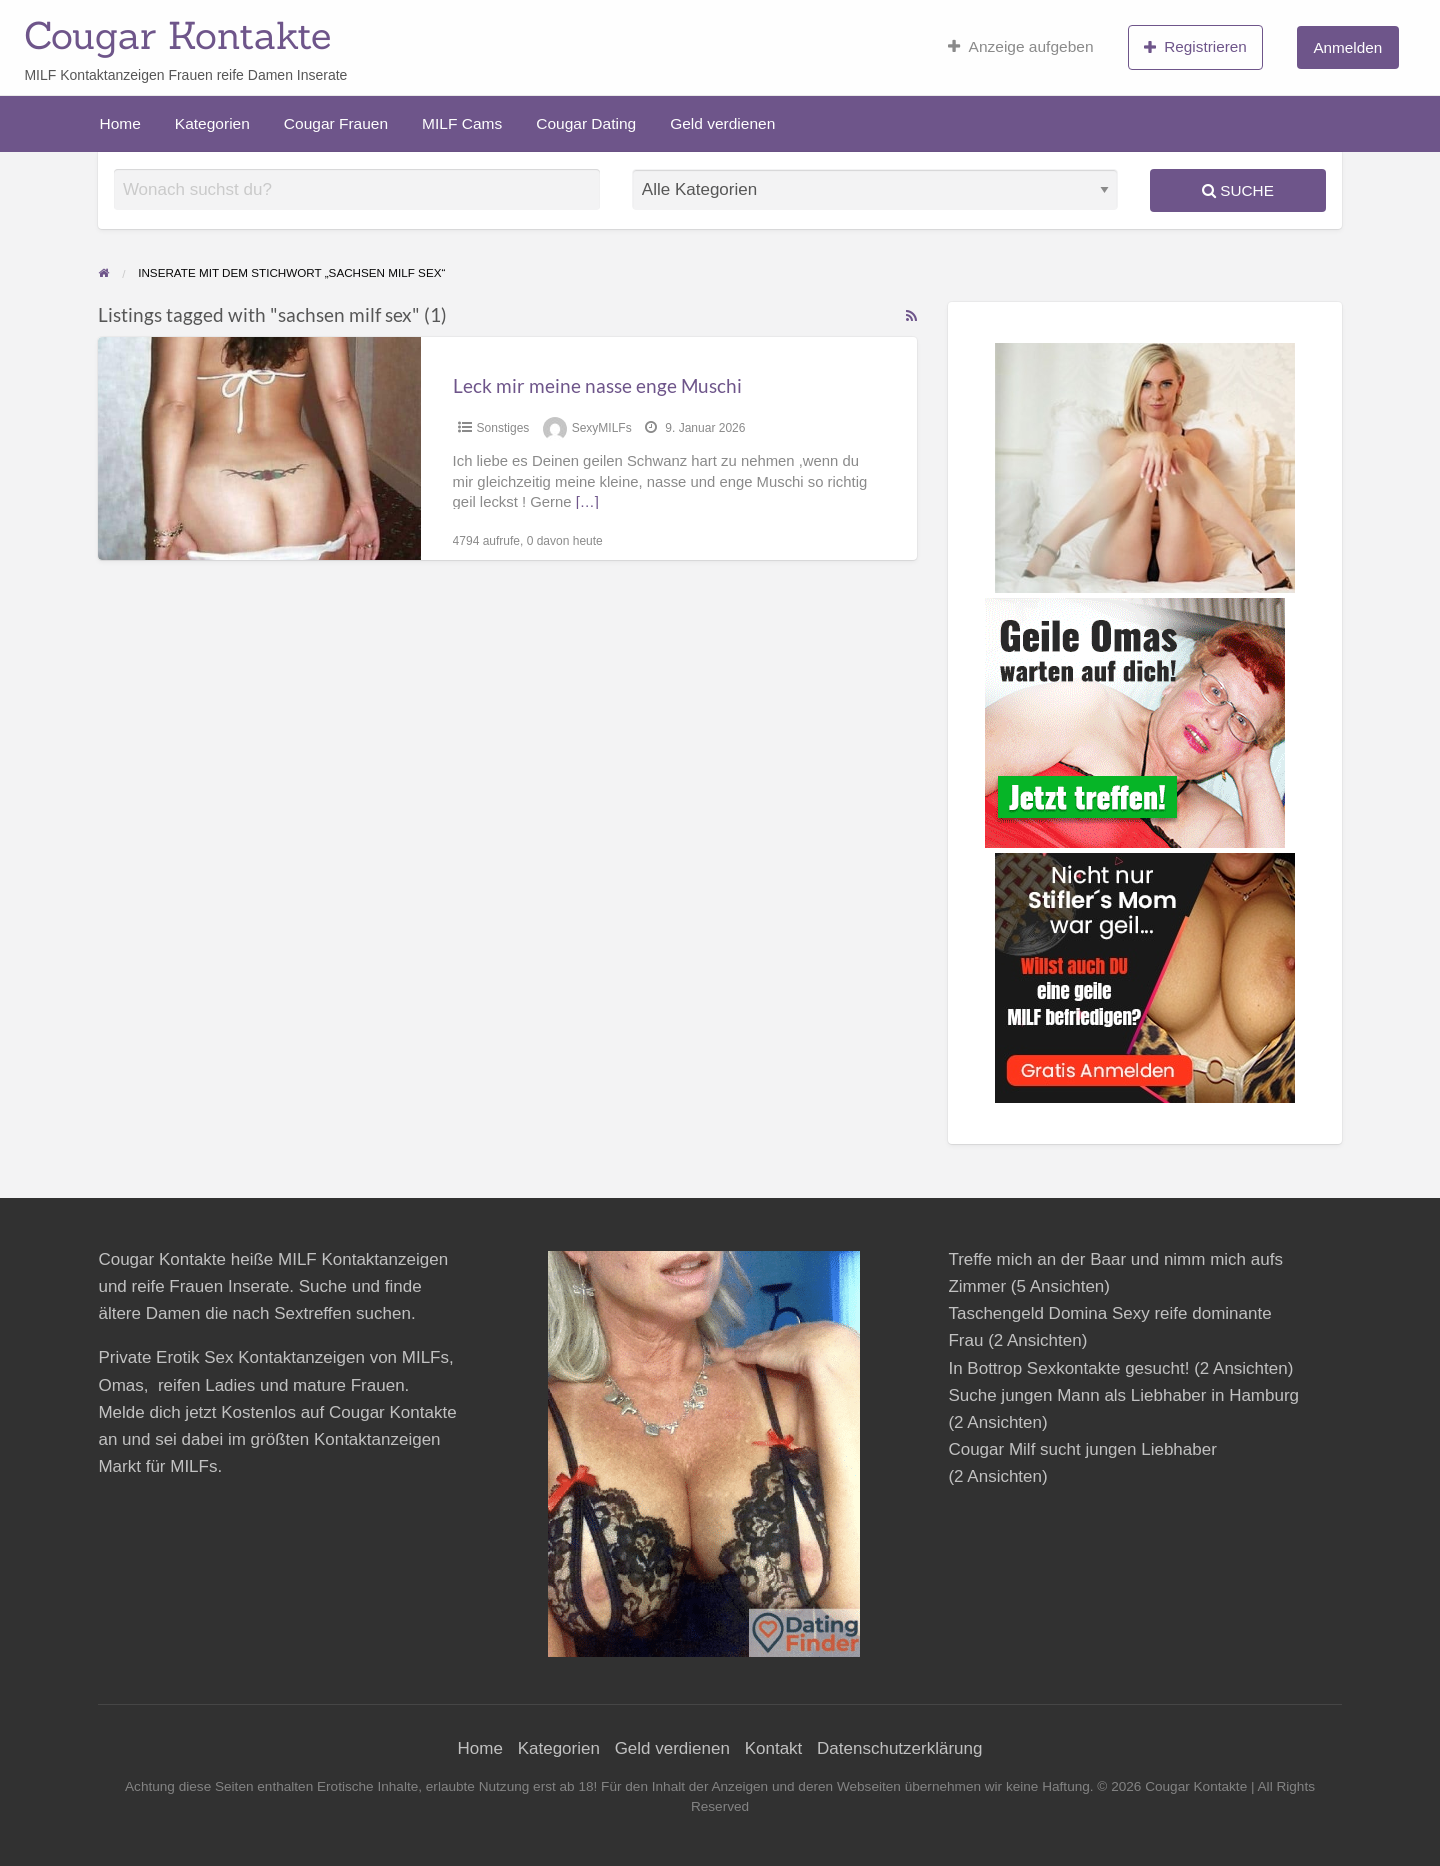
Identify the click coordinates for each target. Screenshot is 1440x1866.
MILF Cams (462, 123)
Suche (1238, 190)
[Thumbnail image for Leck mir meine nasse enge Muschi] (259, 448)
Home (120, 123)
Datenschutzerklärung (899, 1748)
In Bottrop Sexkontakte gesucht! (1068, 1368)
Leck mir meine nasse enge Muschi (597, 385)
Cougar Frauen (336, 123)
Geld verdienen (722, 123)
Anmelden (1347, 47)
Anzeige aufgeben (1020, 47)
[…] (587, 502)
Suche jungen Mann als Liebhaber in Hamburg (1123, 1395)
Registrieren (1195, 47)
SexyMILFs (602, 428)
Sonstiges (503, 428)
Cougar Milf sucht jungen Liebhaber (1082, 1449)
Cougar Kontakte (177, 35)
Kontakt (774, 1748)
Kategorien (212, 123)
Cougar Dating (586, 123)
